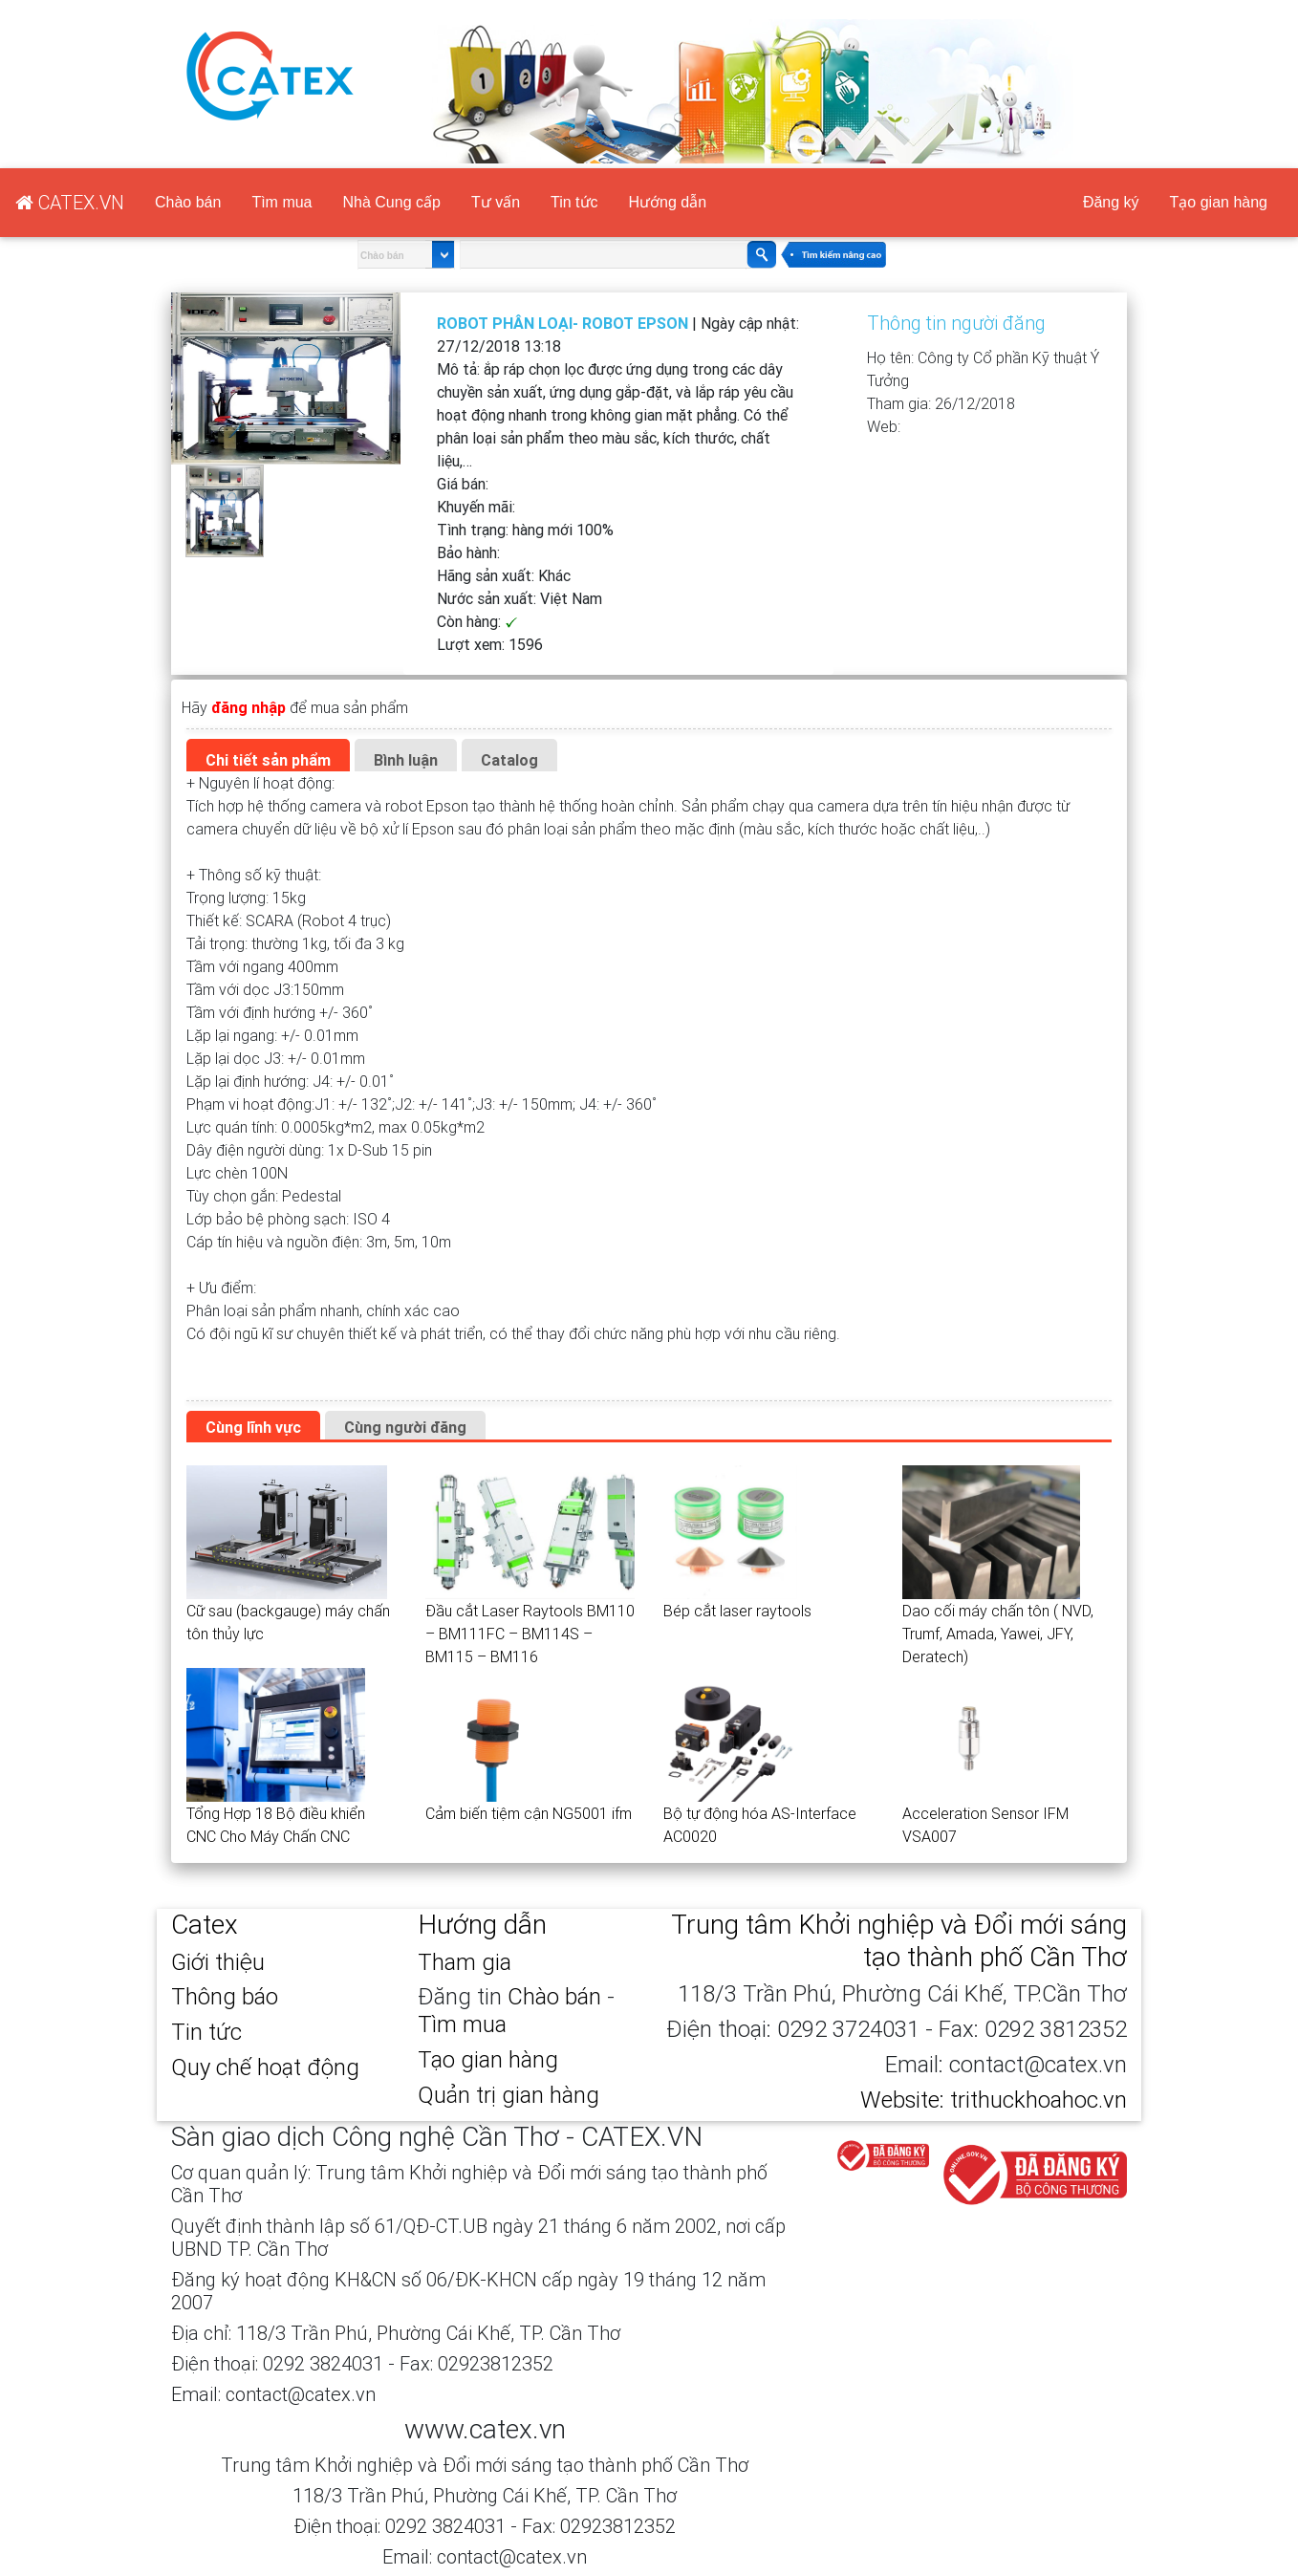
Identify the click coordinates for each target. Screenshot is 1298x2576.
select (439, 255)
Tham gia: (941, 403)
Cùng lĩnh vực (253, 1427)
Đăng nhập (939, 11)
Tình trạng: (525, 529)
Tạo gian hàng (1072, 11)
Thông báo (224, 1996)
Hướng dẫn (668, 202)
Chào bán (188, 202)
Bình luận (406, 759)
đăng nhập (248, 707)
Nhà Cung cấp (392, 202)
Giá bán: (462, 483)
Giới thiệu (218, 1962)
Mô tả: (615, 414)
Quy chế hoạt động (265, 2067)
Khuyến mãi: (476, 506)
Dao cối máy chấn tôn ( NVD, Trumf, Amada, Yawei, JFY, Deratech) (997, 1633)
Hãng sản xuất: (504, 575)
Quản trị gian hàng (508, 2095)
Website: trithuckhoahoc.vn (993, 2099)
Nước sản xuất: (519, 598)
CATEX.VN (742, 11)
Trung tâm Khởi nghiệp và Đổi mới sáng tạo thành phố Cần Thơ (899, 1940)
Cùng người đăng (405, 1427)
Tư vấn (495, 202)
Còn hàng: (477, 621)
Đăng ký (845, 11)
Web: (883, 426)
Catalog (509, 759)
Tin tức (574, 202)
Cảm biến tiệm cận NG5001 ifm (528, 1813)
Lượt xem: (490, 644)
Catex (204, 1924)
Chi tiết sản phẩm (268, 759)
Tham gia (464, 1962)
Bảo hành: (468, 552)
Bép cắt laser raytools (737, 1610)
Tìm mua (281, 202)
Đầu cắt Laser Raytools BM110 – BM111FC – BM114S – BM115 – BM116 (530, 1633)
